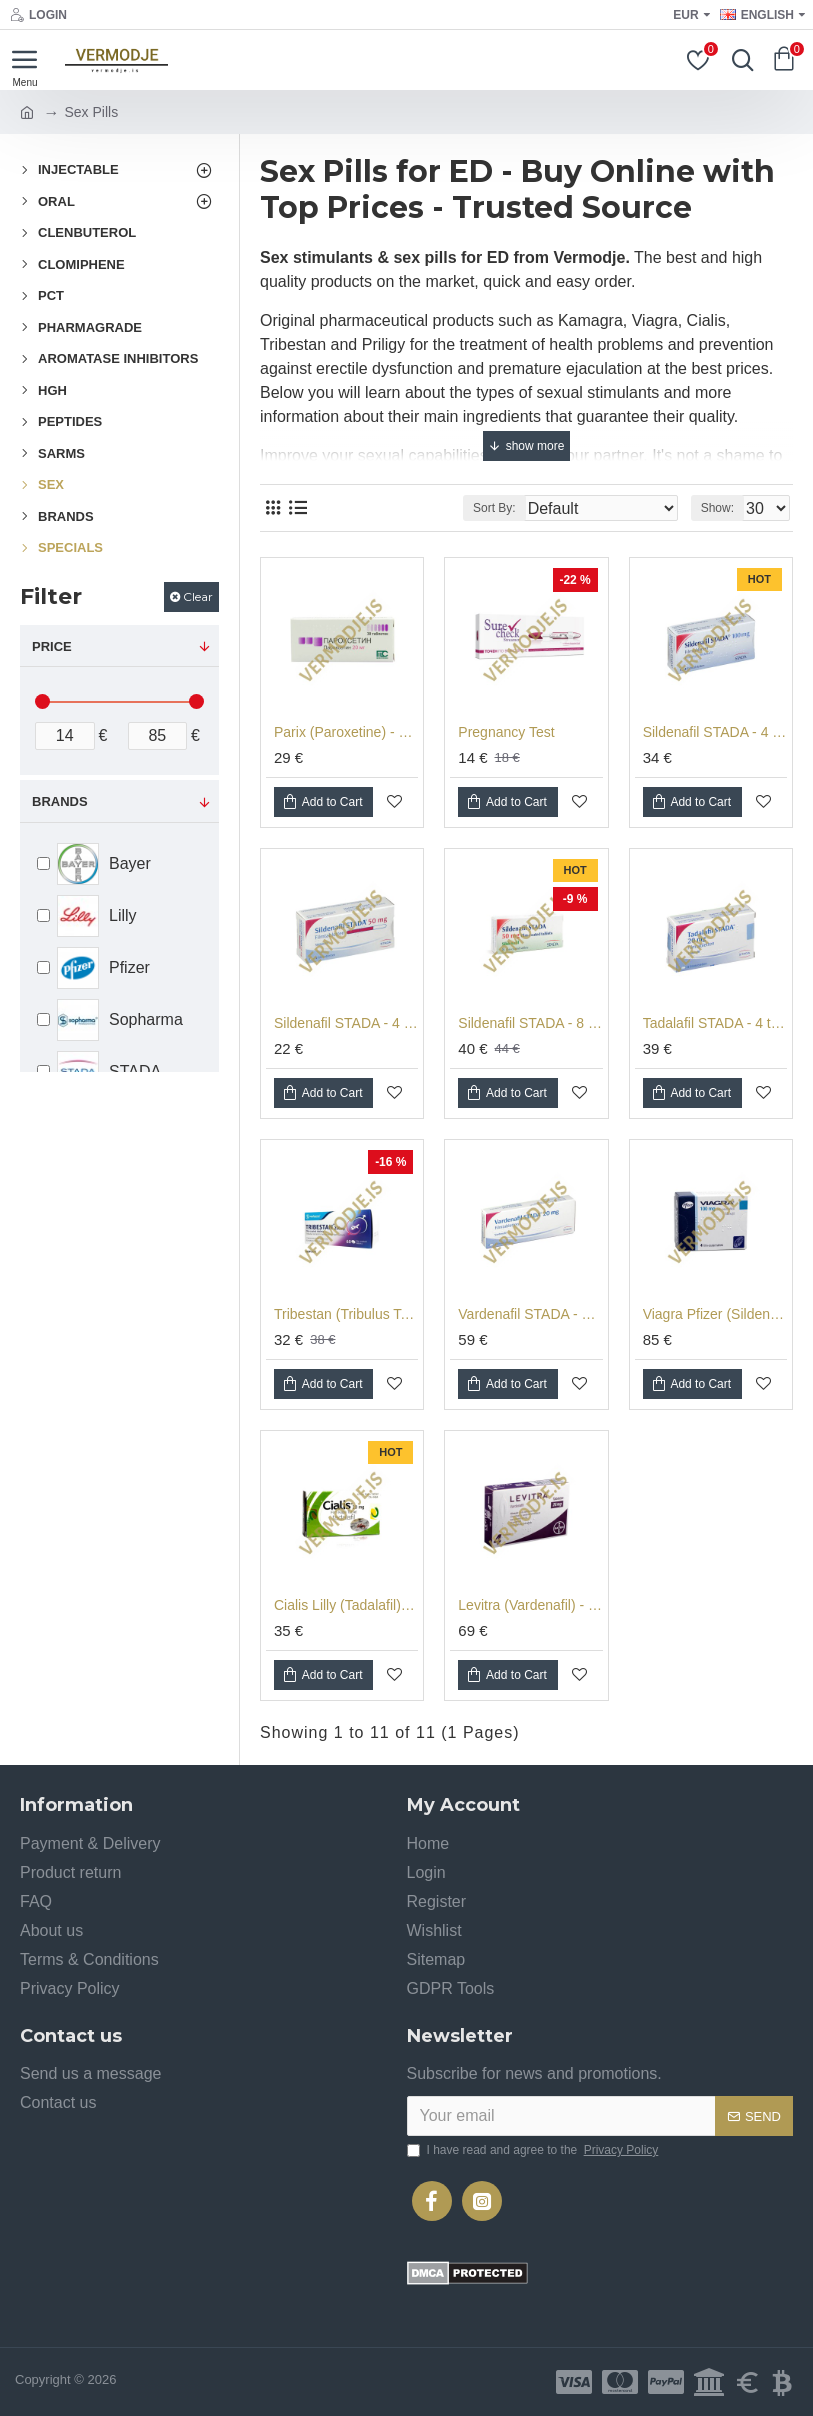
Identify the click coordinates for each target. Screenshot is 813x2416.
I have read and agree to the (534, 2150)
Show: (717, 508)
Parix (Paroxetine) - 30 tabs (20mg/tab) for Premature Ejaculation (346, 732)
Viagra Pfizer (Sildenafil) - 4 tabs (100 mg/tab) (715, 1314)
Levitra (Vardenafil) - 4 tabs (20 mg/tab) (530, 1605)
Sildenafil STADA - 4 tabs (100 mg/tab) (715, 732)
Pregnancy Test (506, 732)
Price (52, 646)
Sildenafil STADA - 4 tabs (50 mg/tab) (346, 1023)
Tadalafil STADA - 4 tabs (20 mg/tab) (715, 1023)
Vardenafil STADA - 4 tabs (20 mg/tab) (530, 1314)
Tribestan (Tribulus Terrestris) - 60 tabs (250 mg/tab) (346, 1314)
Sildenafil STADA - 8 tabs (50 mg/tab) (530, 1023)
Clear (198, 596)
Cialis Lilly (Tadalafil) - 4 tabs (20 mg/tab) (346, 1605)
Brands (60, 801)
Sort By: (494, 508)
